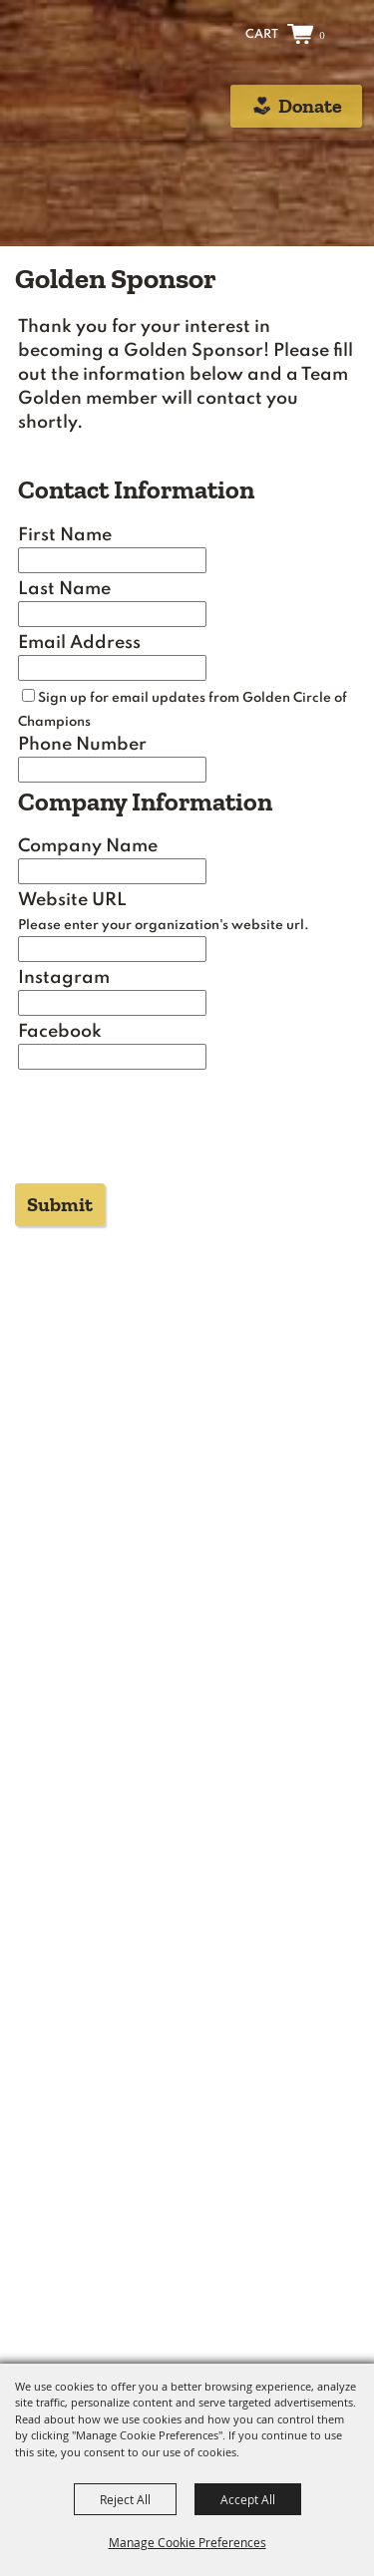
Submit (60, 1204)
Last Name (64, 589)
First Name (65, 535)
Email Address (79, 643)
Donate (310, 106)
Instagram (64, 978)
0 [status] (322, 35)
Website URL (72, 900)
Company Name (88, 846)
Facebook (60, 1032)
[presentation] (160, 1132)
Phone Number (82, 745)
